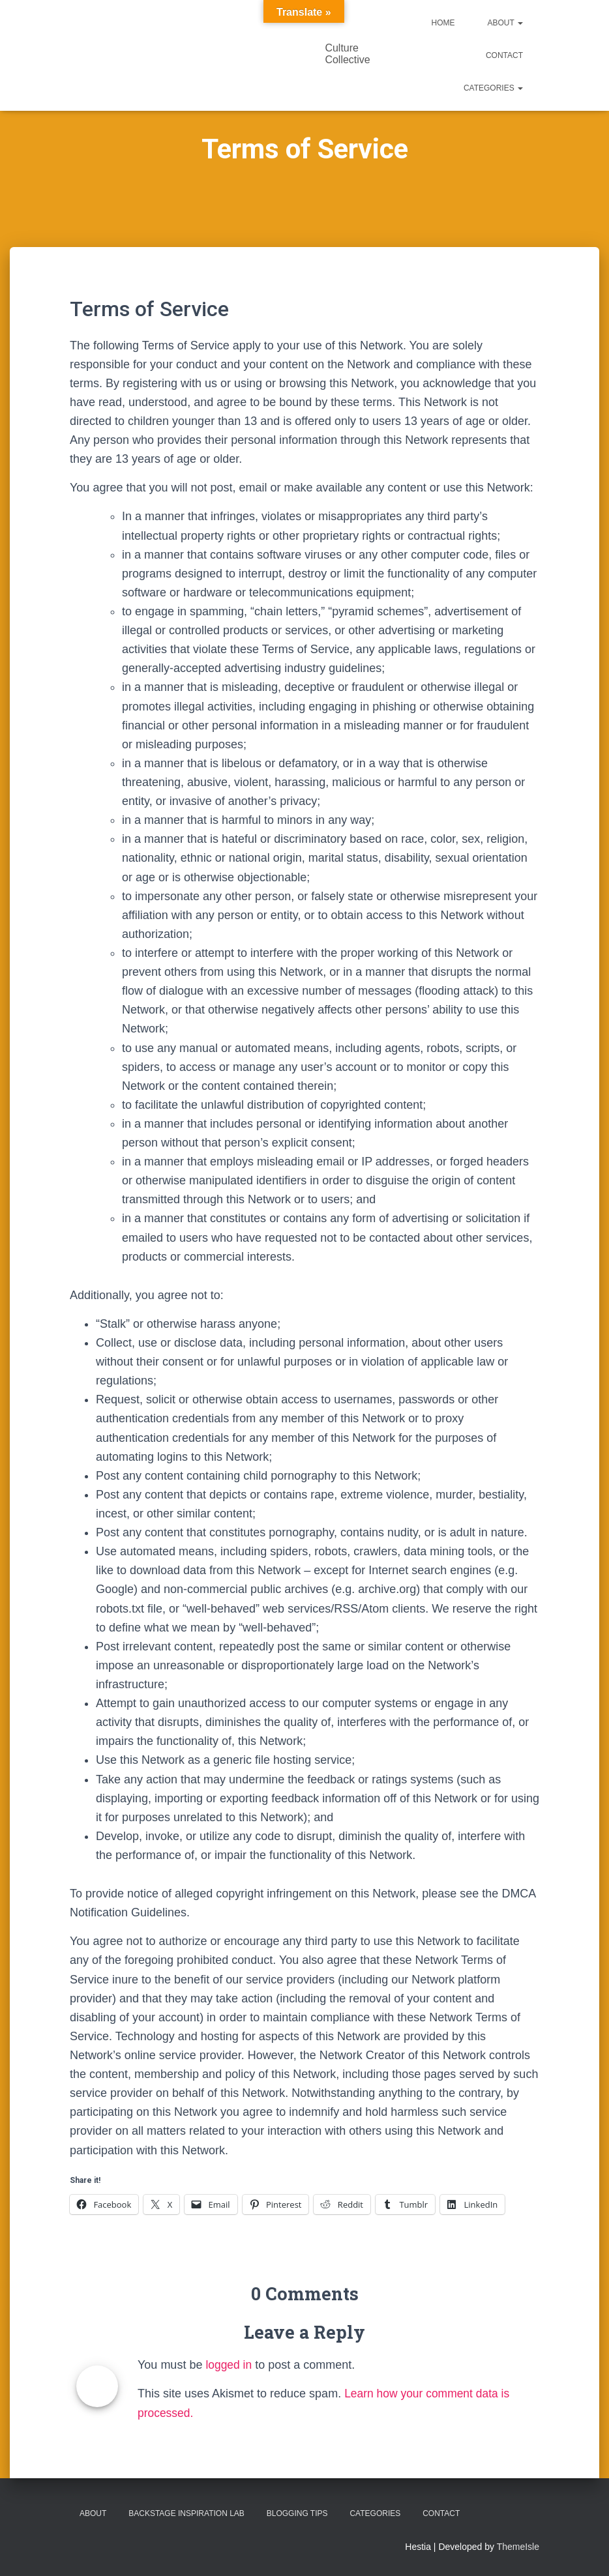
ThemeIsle (518, 2546)
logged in (229, 2364)
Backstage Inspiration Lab (186, 2513)
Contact (504, 55)
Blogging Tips (297, 2513)
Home (443, 22)
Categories (493, 88)
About (505, 22)
